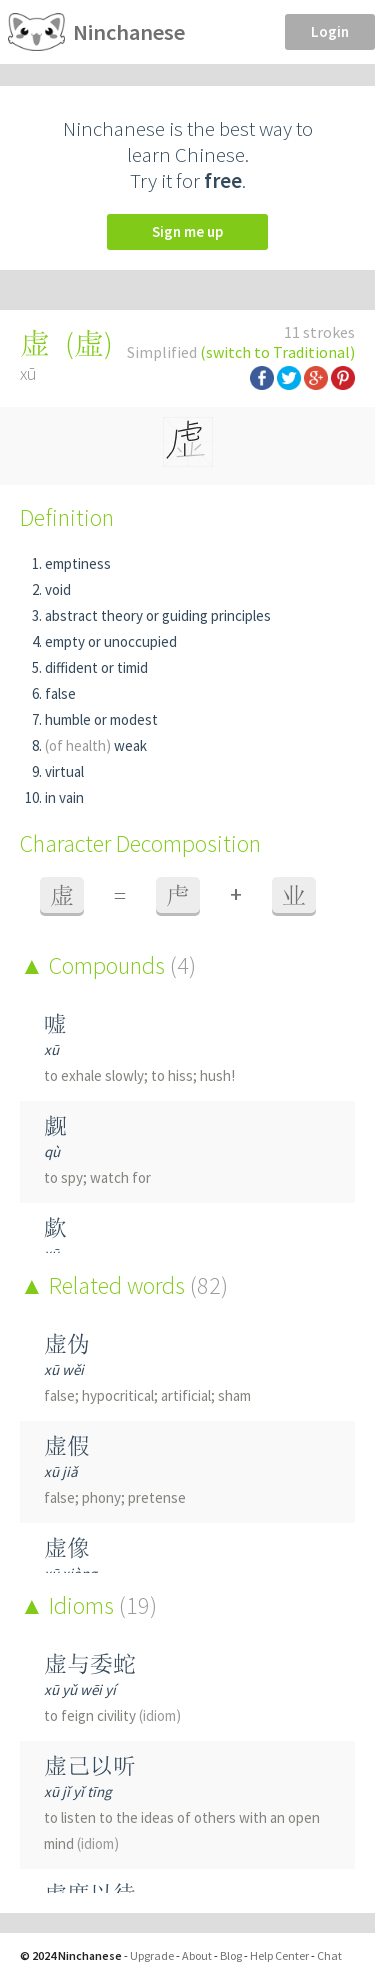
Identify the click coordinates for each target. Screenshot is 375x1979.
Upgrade (152, 1955)
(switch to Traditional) (277, 352)
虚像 (67, 1547)
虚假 (67, 1445)
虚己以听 (90, 1765)
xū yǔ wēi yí (80, 1689)
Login (330, 31)
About (197, 1955)
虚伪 (67, 1343)
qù (52, 1151)
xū (51, 1049)
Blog (231, 1955)
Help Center (279, 1955)
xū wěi (64, 1369)
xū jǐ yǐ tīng (78, 1791)
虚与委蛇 (90, 1663)
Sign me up (187, 231)
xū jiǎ (61, 1471)
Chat (329, 1955)
